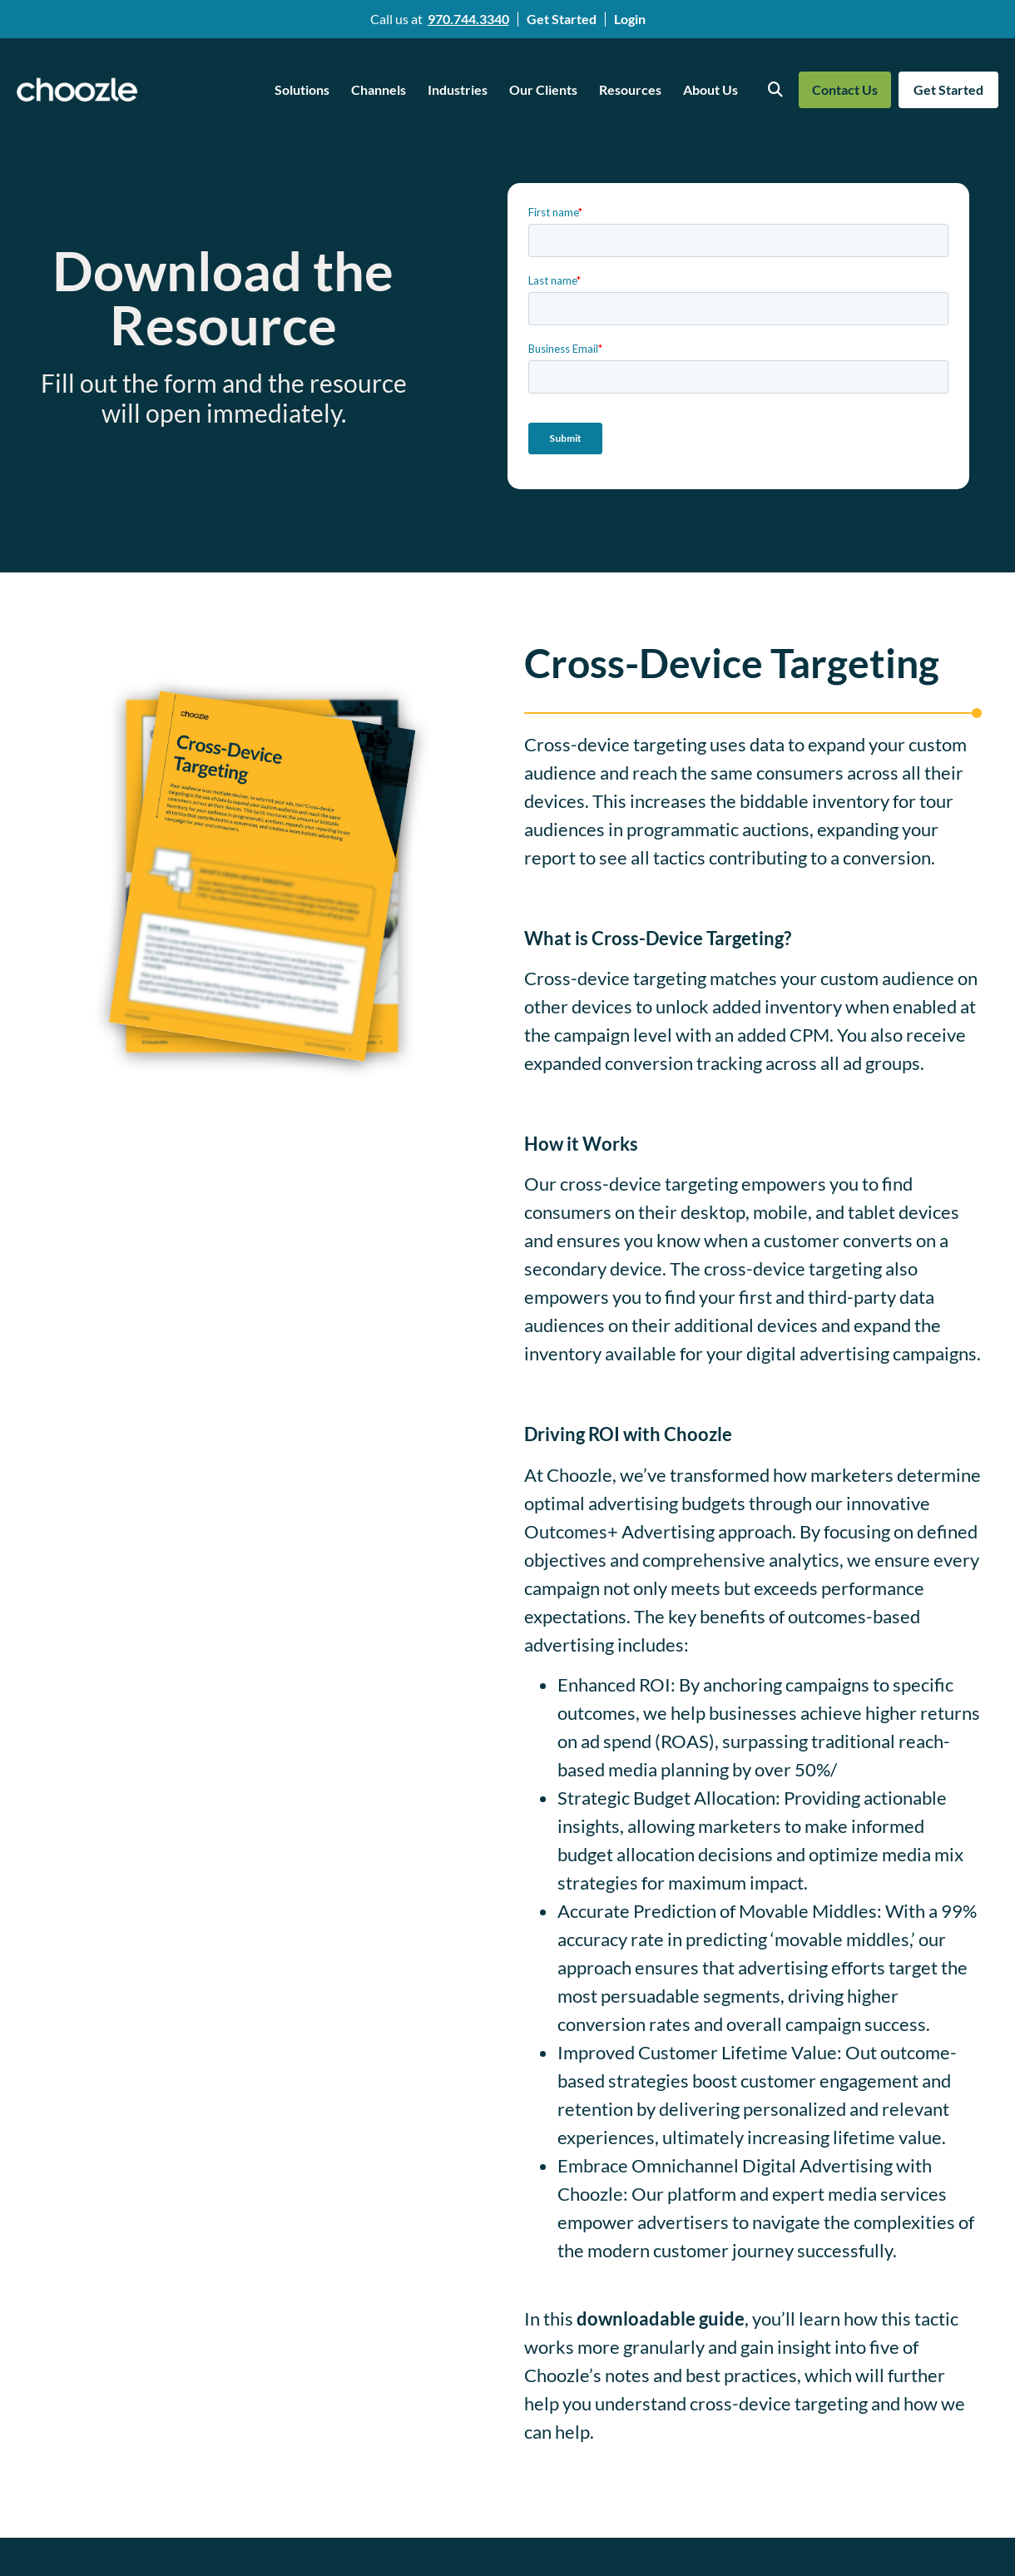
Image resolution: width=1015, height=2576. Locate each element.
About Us (710, 89)
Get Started (562, 19)
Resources (630, 89)
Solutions (302, 89)
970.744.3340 (468, 19)
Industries (458, 89)
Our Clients (543, 89)
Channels (378, 89)
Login (630, 19)
